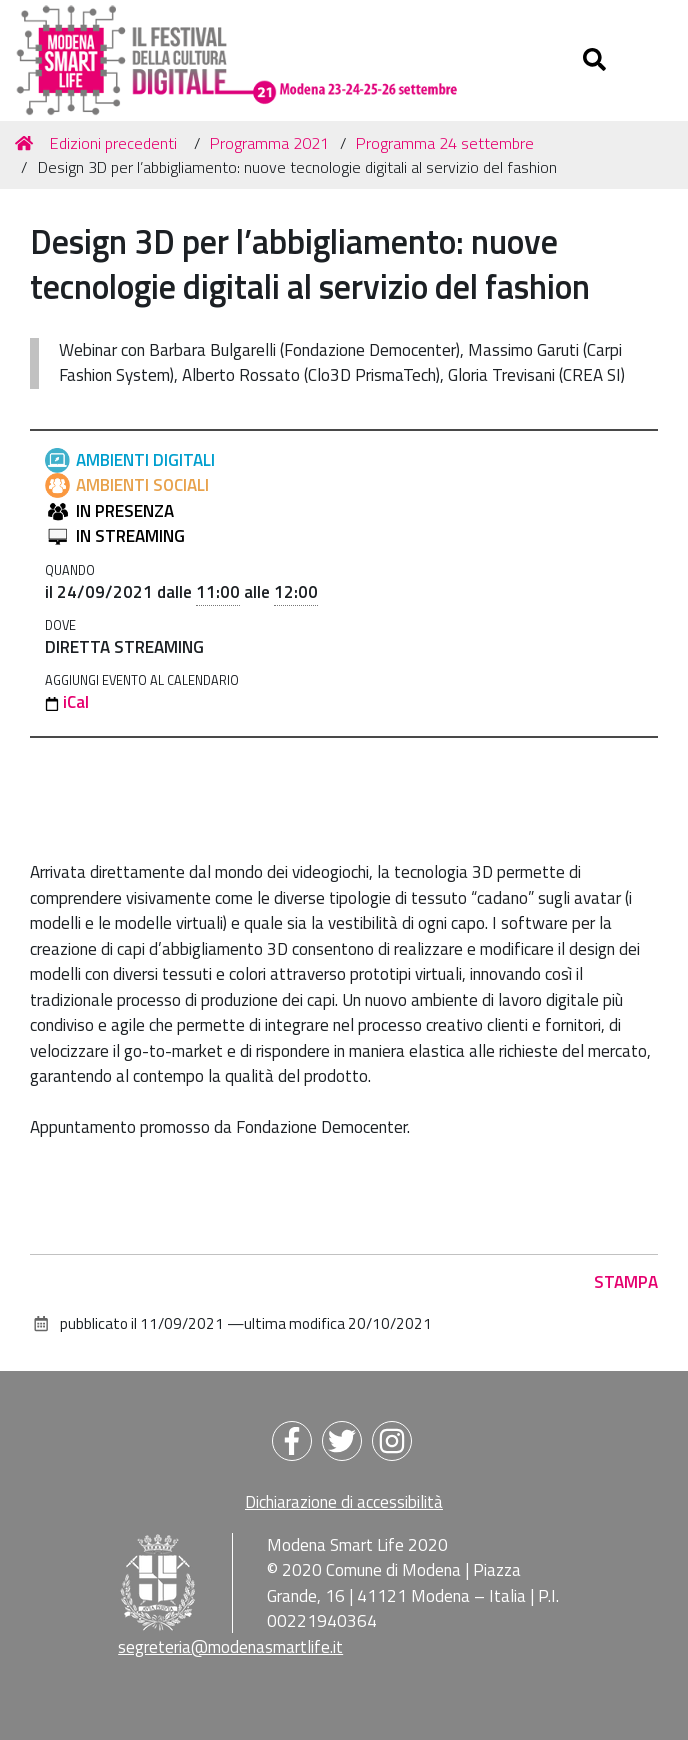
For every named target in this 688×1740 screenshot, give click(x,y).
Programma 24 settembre (445, 143)
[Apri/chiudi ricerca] (597, 60)
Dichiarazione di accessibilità (344, 1502)
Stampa (626, 1282)
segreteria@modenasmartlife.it (230, 1647)
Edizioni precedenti (113, 143)
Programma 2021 (269, 143)
